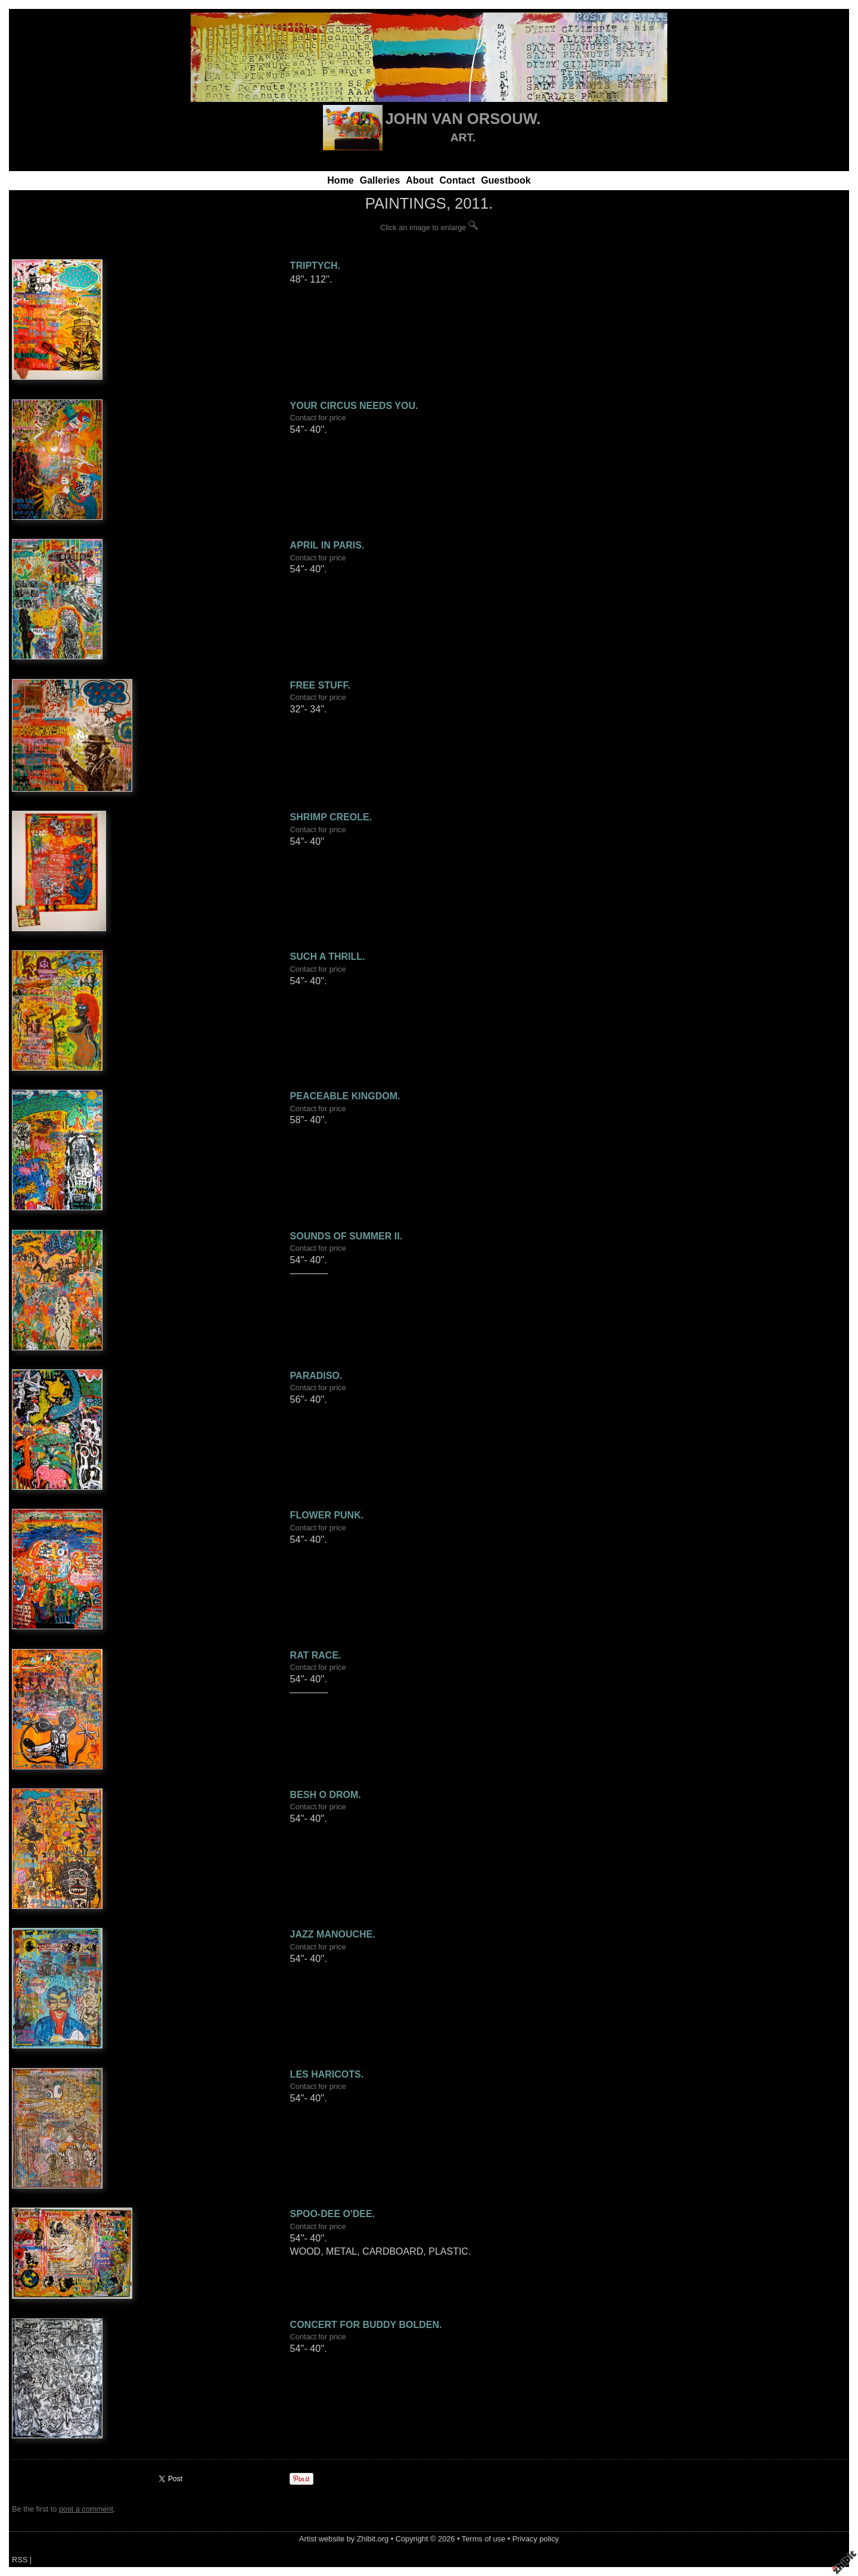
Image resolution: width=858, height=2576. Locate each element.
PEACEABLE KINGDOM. (345, 1096)
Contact (457, 180)
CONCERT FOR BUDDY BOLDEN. (366, 2325)
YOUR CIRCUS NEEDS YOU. (354, 406)
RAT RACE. (315, 1655)
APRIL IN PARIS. (327, 545)
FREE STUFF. (320, 685)
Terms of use (483, 2538)
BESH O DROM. (325, 1795)
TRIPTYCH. (315, 266)
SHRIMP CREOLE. (331, 817)
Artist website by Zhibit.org (343, 2538)
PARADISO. (316, 1376)
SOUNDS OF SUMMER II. (346, 1236)
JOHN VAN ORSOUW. (462, 118)
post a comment (86, 2508)
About (419, 180)
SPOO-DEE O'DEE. (332, 2214)
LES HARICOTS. (327, 2074)
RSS (19, 2559)
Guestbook (506, 180)
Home (340, 180)
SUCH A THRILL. (327, 956)
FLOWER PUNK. (327, 1515)
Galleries (380, 180)
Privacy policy (535, 2538)
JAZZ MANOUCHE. (332, 1934)
